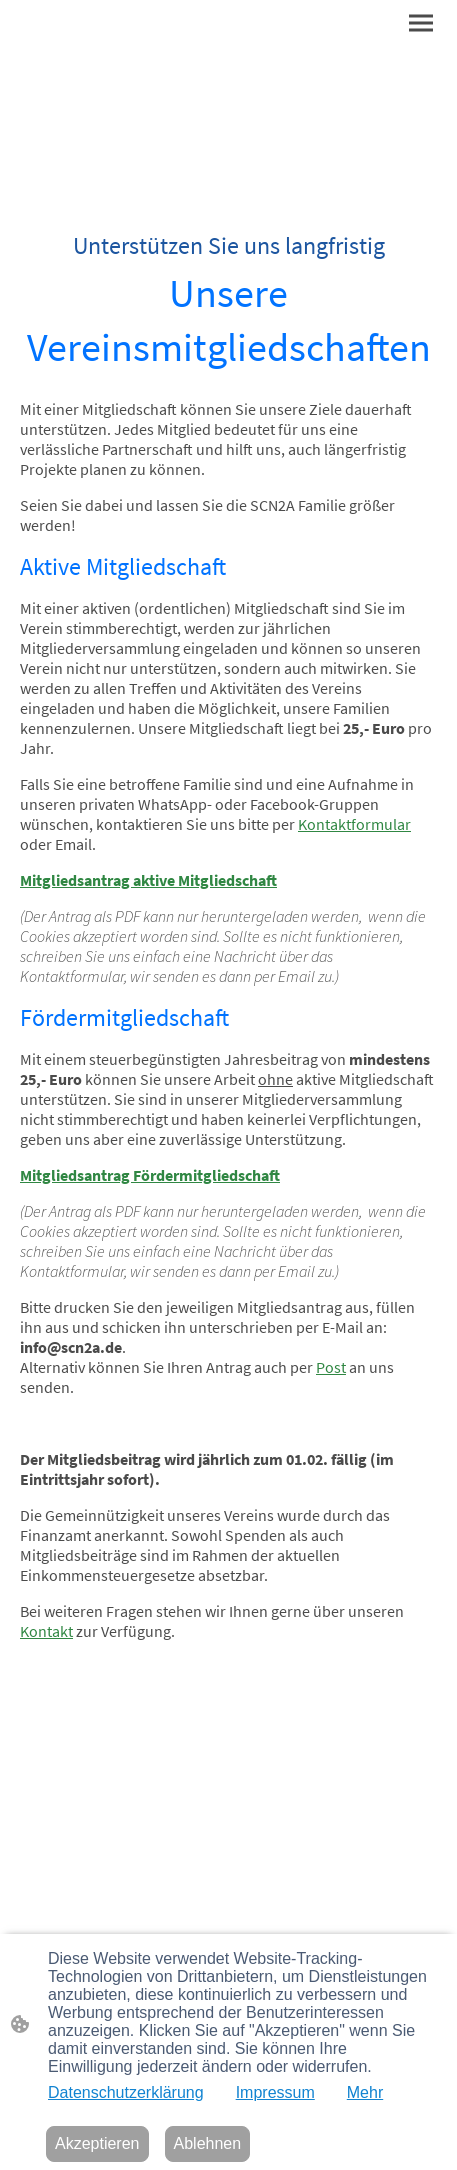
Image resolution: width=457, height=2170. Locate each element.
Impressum (275, 2092)
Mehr (365, 2092)
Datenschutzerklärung (126, 2092)
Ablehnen (208, 2143)
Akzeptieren (97, 2143)
